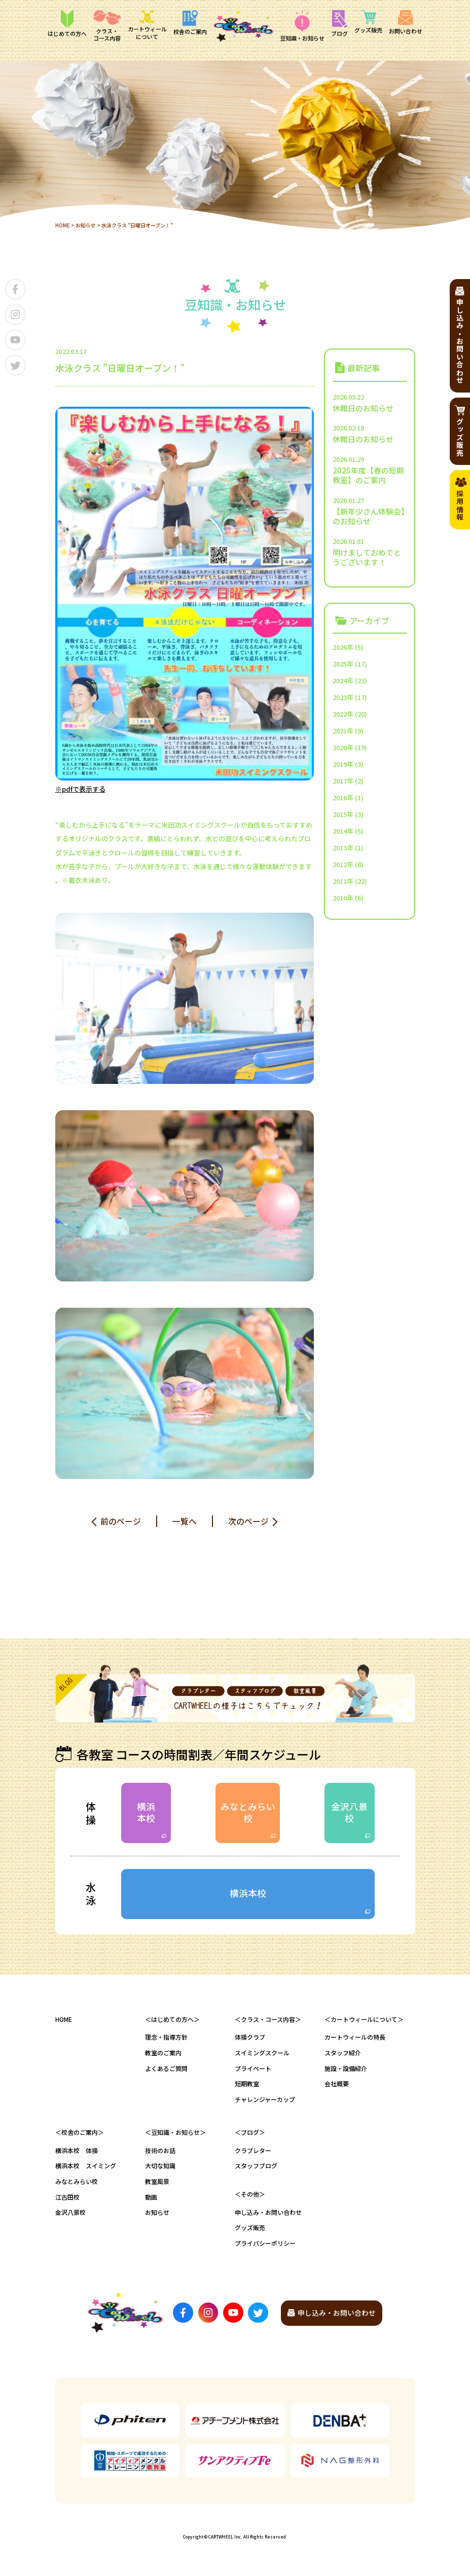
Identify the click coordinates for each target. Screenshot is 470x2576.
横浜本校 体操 (76, 2151)
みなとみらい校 (248, 1812)
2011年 (343, 880)
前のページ (120, 1520)
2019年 (343, 763)
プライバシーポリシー (265, 2244)
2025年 (343, 663)
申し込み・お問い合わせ (268, 2213)
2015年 (343, 813)
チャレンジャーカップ (265, 2100)
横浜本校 (146, 1812)
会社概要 (336, 2084)
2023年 (343, 696)
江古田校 (67, 2198)
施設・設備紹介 (345, 2068)
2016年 (343, 797)
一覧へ (184, 1520)
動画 (151, 2198)
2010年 (343, 897)
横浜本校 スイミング (85, 2166)
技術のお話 (160, 2151)
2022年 (343, 713)
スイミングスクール (262, 2053)
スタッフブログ (256, 2166)
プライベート (253, 2068)
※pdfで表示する (80, 789)
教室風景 (157, 2182)
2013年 (343, 847)
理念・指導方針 (166, 2038)
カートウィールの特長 (354, 2038)
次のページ (248, 1520)
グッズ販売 (250, 2228)
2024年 (343, 680)
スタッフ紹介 (342, 2053)
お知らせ (86, 225)
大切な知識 (160, 2166)
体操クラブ (250, 2038)
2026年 (343, 646)
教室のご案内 (163, 2053)
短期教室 (247, 2084)
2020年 (343, 747)
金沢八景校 (349, 1812)
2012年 (343, 864)
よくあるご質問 (166, 2068)
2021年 (343, 730)
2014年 (343, 830)
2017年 (343, 780)
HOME (62, 225)
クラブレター (253, 2151)
